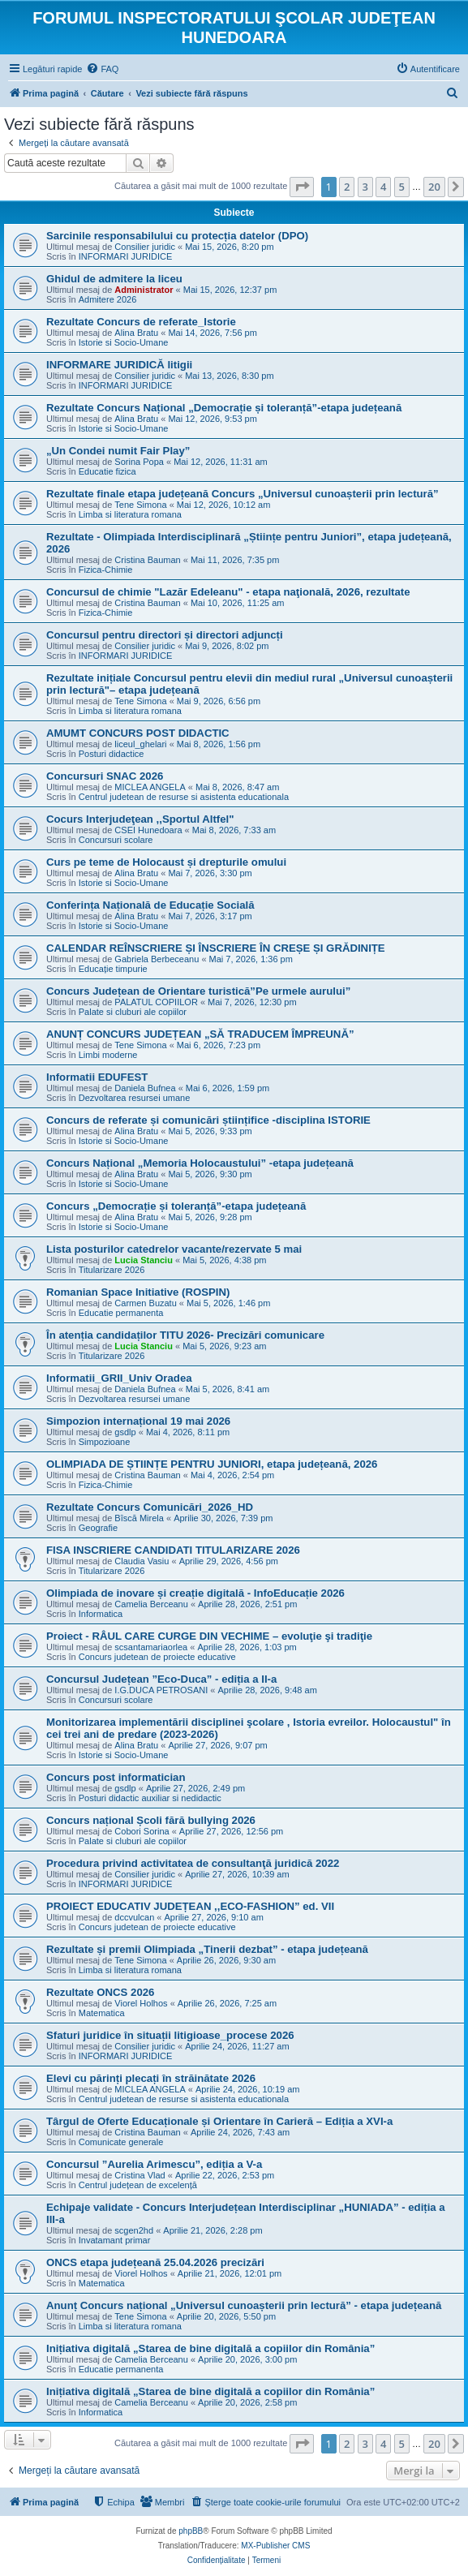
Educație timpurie (113, 969)
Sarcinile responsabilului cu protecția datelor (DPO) (177, 236)
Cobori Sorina (141, 1831)
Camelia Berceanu (151, 1604)
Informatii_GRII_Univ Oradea (119, 1378)
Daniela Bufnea (144, 1088)
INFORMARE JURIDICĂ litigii (119, 365)
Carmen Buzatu (145, 1303)
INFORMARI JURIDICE (126, 256)
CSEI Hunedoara (148, 830)
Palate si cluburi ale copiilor (133, 1012)
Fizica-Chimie (106, 569)
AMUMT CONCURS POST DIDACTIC (138, 733)
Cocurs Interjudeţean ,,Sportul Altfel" (140, 819)
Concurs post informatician (115, 1777)
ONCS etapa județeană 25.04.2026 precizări (155, 2262)
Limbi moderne (108, 1055)
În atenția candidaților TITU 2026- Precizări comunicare (185, 1335)
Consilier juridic (144, 247)
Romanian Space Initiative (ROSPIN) (138, 1292)
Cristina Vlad (139, 2175)
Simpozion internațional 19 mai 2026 (138, 1421)
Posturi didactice (111, 754)
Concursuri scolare (116, 840)
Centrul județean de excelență (138, 2185)
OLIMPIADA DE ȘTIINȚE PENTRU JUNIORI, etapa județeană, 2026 (211, 1464)
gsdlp (124, 1432)
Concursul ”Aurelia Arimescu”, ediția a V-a (154, 2164)
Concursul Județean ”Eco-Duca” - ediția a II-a (161, 1679)
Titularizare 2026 (112, 1270)
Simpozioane (105, 1442)
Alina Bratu (136, 333)
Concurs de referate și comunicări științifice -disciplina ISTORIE (208, 1120)
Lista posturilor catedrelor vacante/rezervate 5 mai (174, 1249)
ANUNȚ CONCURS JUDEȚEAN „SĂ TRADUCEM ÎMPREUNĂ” (200, 1034)
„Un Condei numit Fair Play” (118, 451)
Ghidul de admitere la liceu (114, 279)
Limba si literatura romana (130, 514)
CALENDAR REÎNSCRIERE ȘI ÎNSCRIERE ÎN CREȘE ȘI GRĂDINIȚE (215, 948)
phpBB (190, 2531)
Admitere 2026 (108, 299)
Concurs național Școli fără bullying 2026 (150, 1820)
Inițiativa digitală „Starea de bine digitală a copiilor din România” (210, 2348)
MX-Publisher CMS (275, 2545)
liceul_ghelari (140, 744)
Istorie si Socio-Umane (124, 342)
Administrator (143, 290)
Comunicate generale (121, 2142)
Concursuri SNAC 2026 (104, 776)
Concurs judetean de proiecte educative (157, 1657)
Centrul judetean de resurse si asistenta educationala (184, 797)
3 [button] (365, 186)
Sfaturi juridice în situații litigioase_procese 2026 (170, 2035)
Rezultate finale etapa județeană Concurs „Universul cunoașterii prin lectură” (242, 494)
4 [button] (383, 186)
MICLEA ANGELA (149, 787)
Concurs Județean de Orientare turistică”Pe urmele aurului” (198, 991)
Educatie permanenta (121, 1313)
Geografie (98, 1528)
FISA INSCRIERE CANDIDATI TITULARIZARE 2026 (173, 1550)
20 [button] (434, 186)
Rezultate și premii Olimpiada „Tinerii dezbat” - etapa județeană (207, 1949)
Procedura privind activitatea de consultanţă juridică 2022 (192, 1863)
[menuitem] (102, 69)
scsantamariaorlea (150, 1647)
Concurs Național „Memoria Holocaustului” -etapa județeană (200, 1163)
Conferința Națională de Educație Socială (150, 905)
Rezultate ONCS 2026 (100, 1992)
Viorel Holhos (140, 2003)
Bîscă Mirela (139, 1518)
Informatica (100, 1614)
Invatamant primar (115, 2240)
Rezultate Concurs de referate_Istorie (141, 322)
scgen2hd (133, 2230)
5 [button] (402, 186)
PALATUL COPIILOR (156, 1002)
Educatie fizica (107, 471)
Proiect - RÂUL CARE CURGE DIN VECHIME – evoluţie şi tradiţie (209, 1636)
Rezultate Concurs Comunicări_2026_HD (149, 1507)
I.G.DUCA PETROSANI (161, 1690)
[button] (302, 186)
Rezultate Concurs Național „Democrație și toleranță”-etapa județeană (223, 408)
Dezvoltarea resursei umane (135, 1098)
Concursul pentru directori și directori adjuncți (164, 635)
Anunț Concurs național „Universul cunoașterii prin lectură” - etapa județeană (243, 2305)
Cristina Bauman (147, 560)
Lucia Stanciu (143, 1260)
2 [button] (347, 186)
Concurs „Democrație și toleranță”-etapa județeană (176, 1206)
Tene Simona (140, 505)
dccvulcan (134, 1917)
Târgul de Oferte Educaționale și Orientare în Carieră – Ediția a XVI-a (219, 2121)
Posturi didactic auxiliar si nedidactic (150, 1798)
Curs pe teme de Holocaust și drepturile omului (166, 862)
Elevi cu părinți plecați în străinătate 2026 (150, 2078)
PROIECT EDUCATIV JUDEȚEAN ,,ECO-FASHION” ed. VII (190, 1906)
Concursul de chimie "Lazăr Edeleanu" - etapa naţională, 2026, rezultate (228, 592)
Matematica (102, 2013)
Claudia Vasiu (141, 1561)
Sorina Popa (139, 462)
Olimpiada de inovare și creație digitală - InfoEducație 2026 (195, 1593)
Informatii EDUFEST (97, 1077)
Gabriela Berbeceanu (156, 959)
